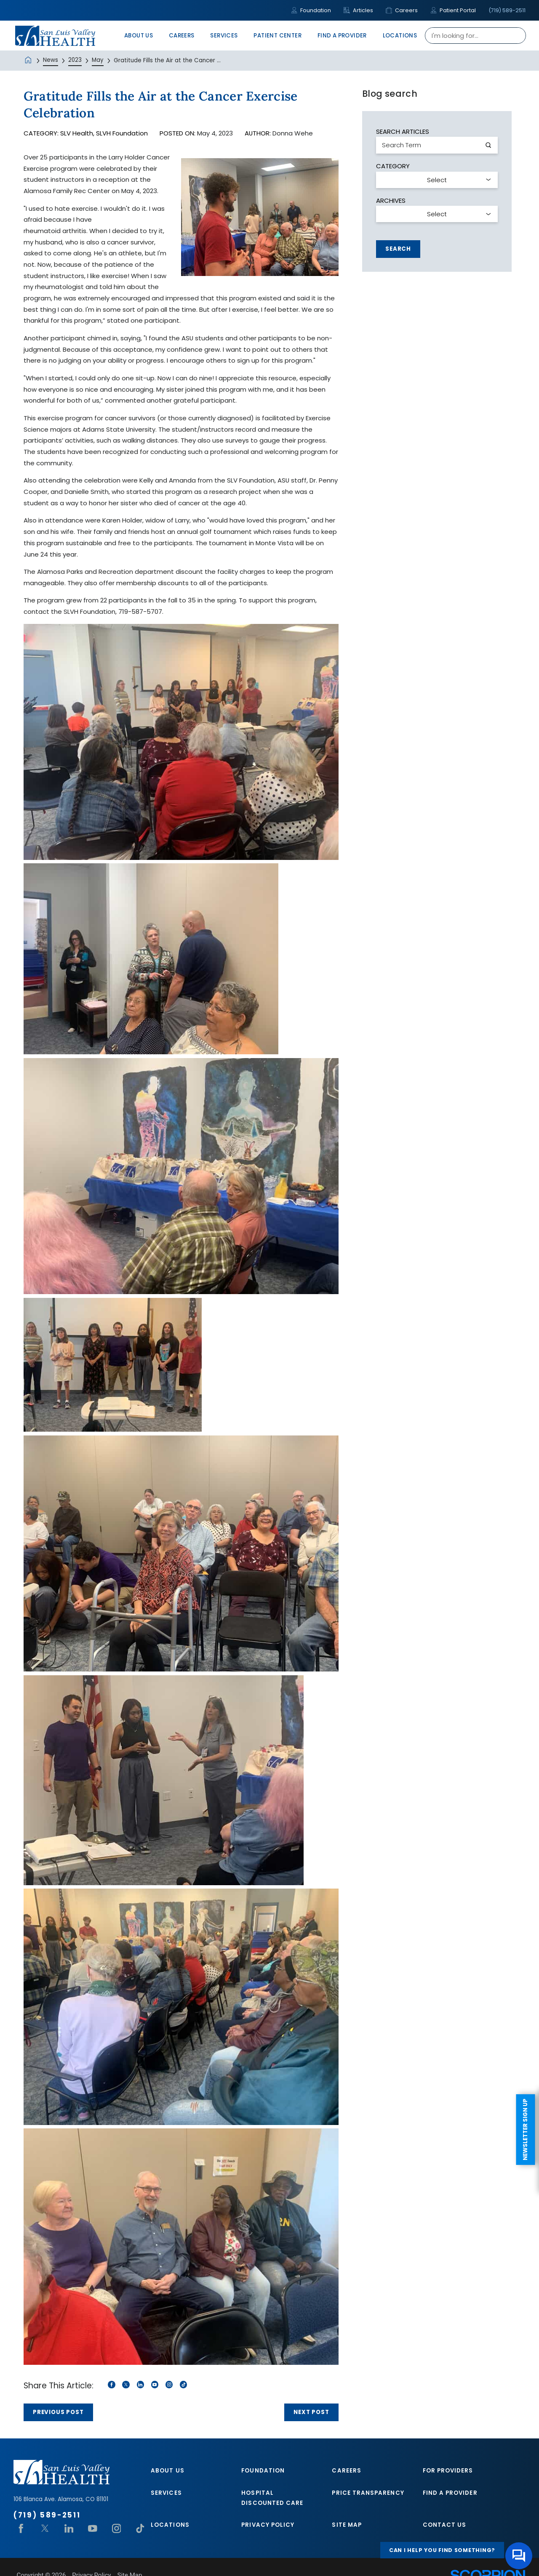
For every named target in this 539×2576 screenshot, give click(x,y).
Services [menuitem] (223, 36)
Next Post (311, 2412)
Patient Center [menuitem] (277, 36)
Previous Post (58, 2412)
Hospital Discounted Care (272, 2498)
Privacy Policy (267, 2525)
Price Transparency (368, 2493)
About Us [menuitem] (138, 36)
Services (166, 2493)
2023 (75, 60)
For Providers (448, 2471)
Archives (391, 200)
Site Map (347, 2525)
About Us (167, 2471)
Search (398, 249)
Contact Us (445, 2525)
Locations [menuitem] (400, 36)
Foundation (311, 10)
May (98, 60)
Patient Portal (453, 10)
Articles (358, 10)
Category (393, 166)
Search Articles (402, 131)
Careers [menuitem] (182, 36)
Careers (402, 10)
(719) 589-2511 (507, 10)
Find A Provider (450, 2493)
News (50, 60)
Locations (170, 2525)
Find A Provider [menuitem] (342, 36)
